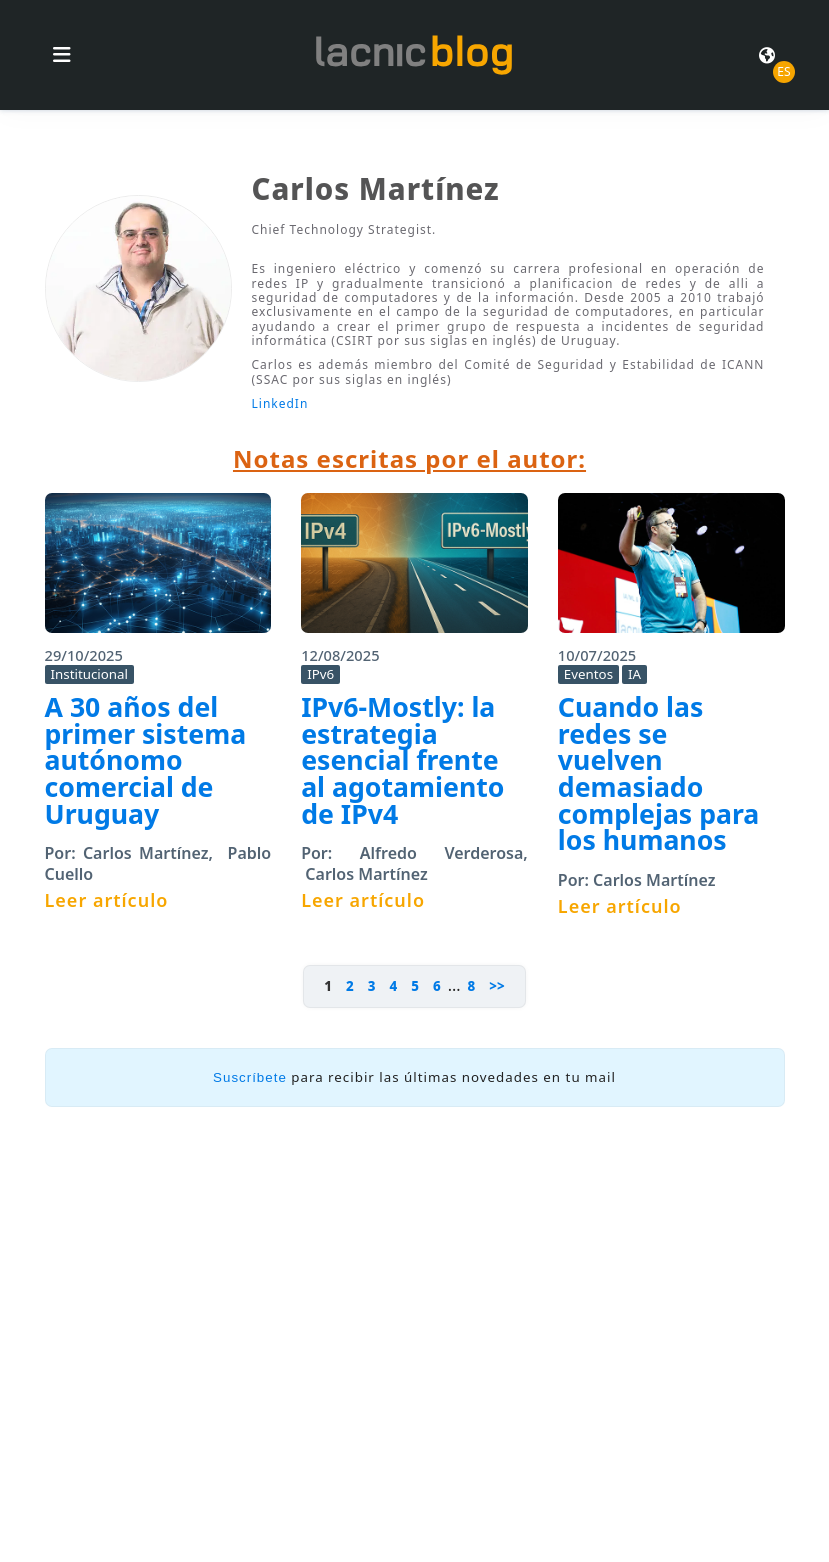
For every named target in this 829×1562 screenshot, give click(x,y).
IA (634, 674)
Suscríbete (250, 1077)
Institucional (90, 674)
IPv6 (320, 674)
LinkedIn (280, 403)
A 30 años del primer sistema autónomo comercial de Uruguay (146, 760)
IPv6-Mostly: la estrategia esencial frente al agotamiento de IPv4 (402, 760)
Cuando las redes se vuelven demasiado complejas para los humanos (659, 773)
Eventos (588, 674)
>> (496, 986)
